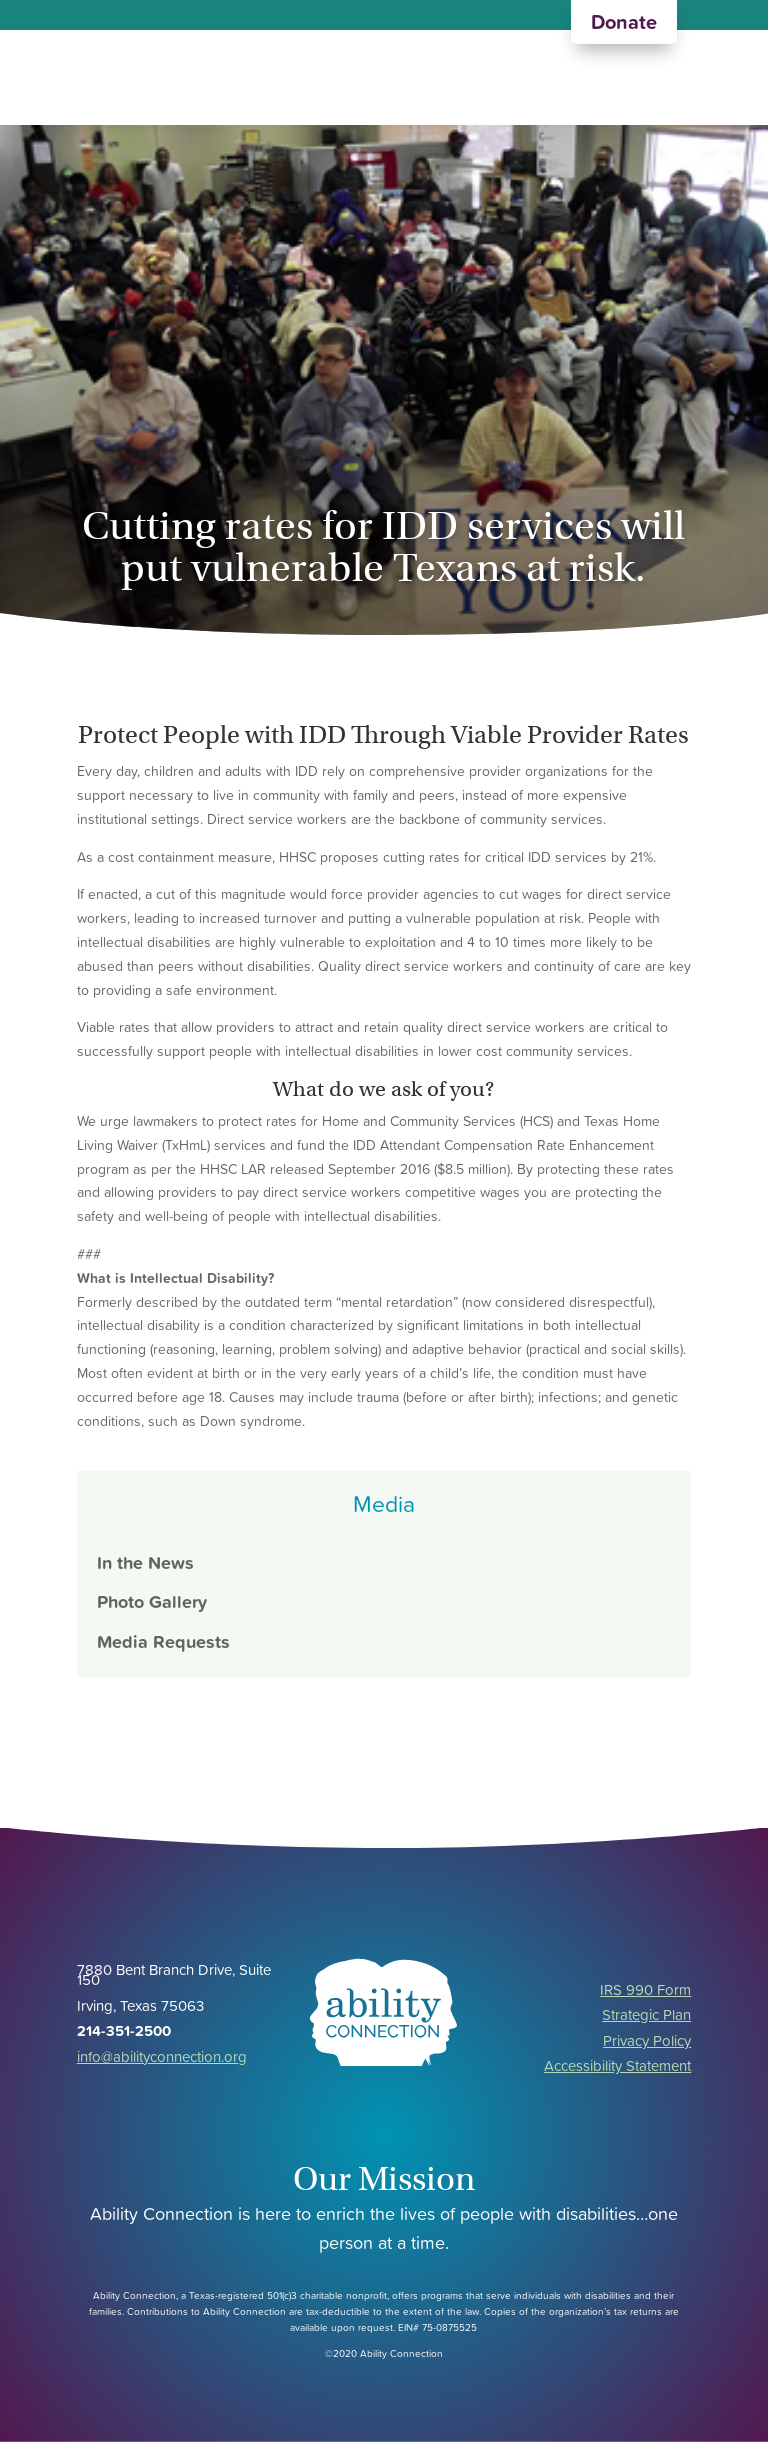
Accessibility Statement (617, 2065)
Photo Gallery (152, 1601)
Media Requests (163, 1641)
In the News (145, 1562)
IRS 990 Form (645, 1989)
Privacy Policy (647, 2040)
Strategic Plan (646, 2014)
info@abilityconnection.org (162, 2056)
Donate (624, 22)
